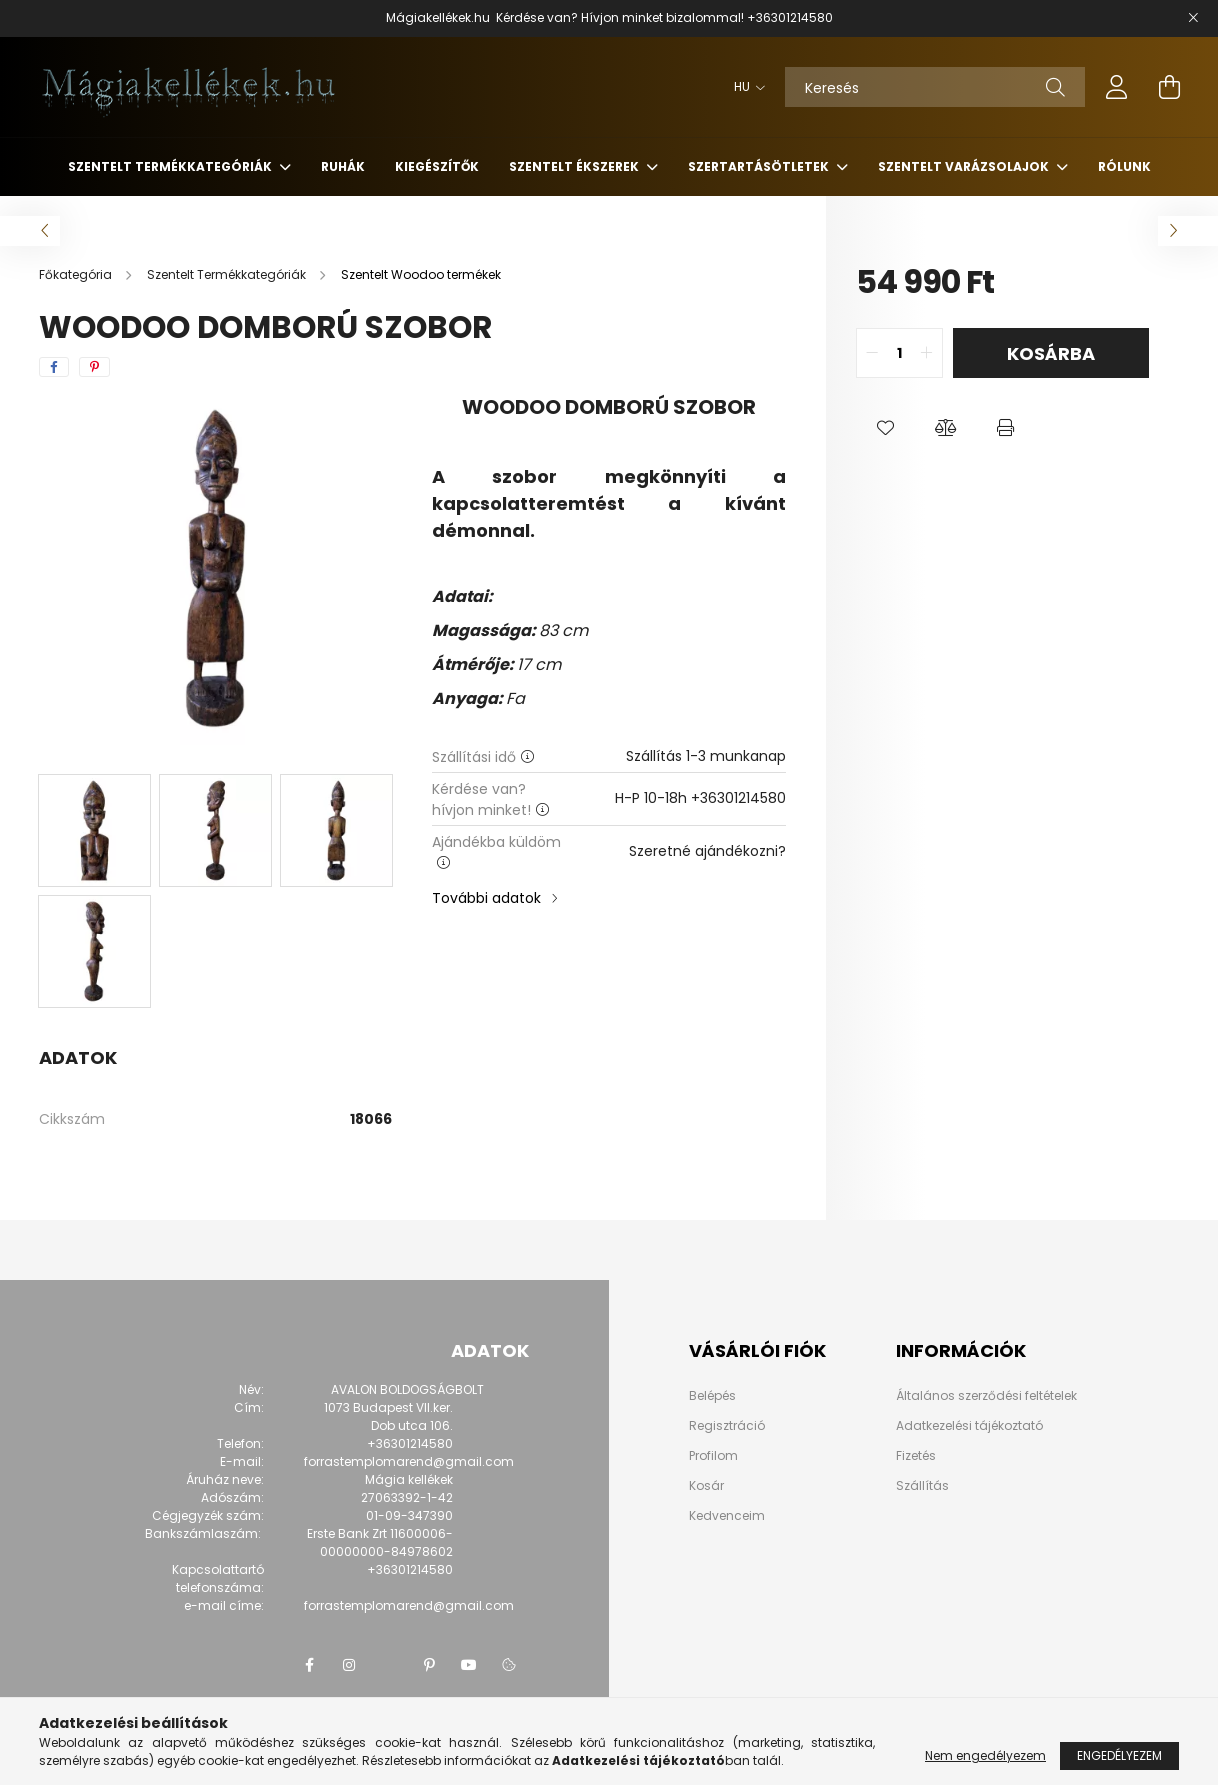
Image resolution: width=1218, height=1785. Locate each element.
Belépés (712, 1396)
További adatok (486, 898)
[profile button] (1117, 87)
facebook (309, 1665)
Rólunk (1124, 166)
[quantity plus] (927, 353)
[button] (886, 428)
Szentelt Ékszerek (575, 166)
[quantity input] (899, 353)
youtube (469, 1665)
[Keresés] (935, 87)
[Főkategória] (77, 274)
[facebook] (54, 367)
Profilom (713, 1456)
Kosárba (1051, 353)
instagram (349, 1665)
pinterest (429, 1665)
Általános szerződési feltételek (986, 1395)
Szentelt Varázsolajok (965, 166)
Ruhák (343, 166)
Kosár (706, 1486)
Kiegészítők (437, 166)
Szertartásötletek (760, 166)
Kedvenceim (727, 1516)
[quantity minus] (872, 353)
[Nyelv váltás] (744, 87)
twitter (389, 1665)
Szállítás (922, 1485)
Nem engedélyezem (985, 1755)
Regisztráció (727, 1426)
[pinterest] (94, 367)
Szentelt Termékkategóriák (171, 166)
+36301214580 (790, 17)
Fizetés (916, 1455)
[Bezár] (1193, 18)
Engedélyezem (1119, 1755)
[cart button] (1169, 87)
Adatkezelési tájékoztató (969, 1425)
